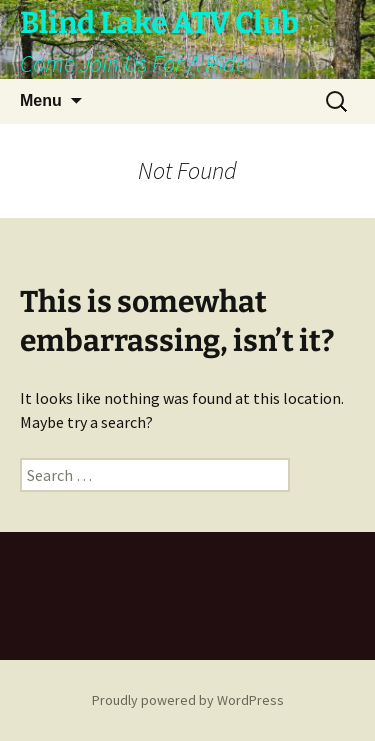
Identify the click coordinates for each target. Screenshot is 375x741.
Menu (41, 100)
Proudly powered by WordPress (188, 700)
